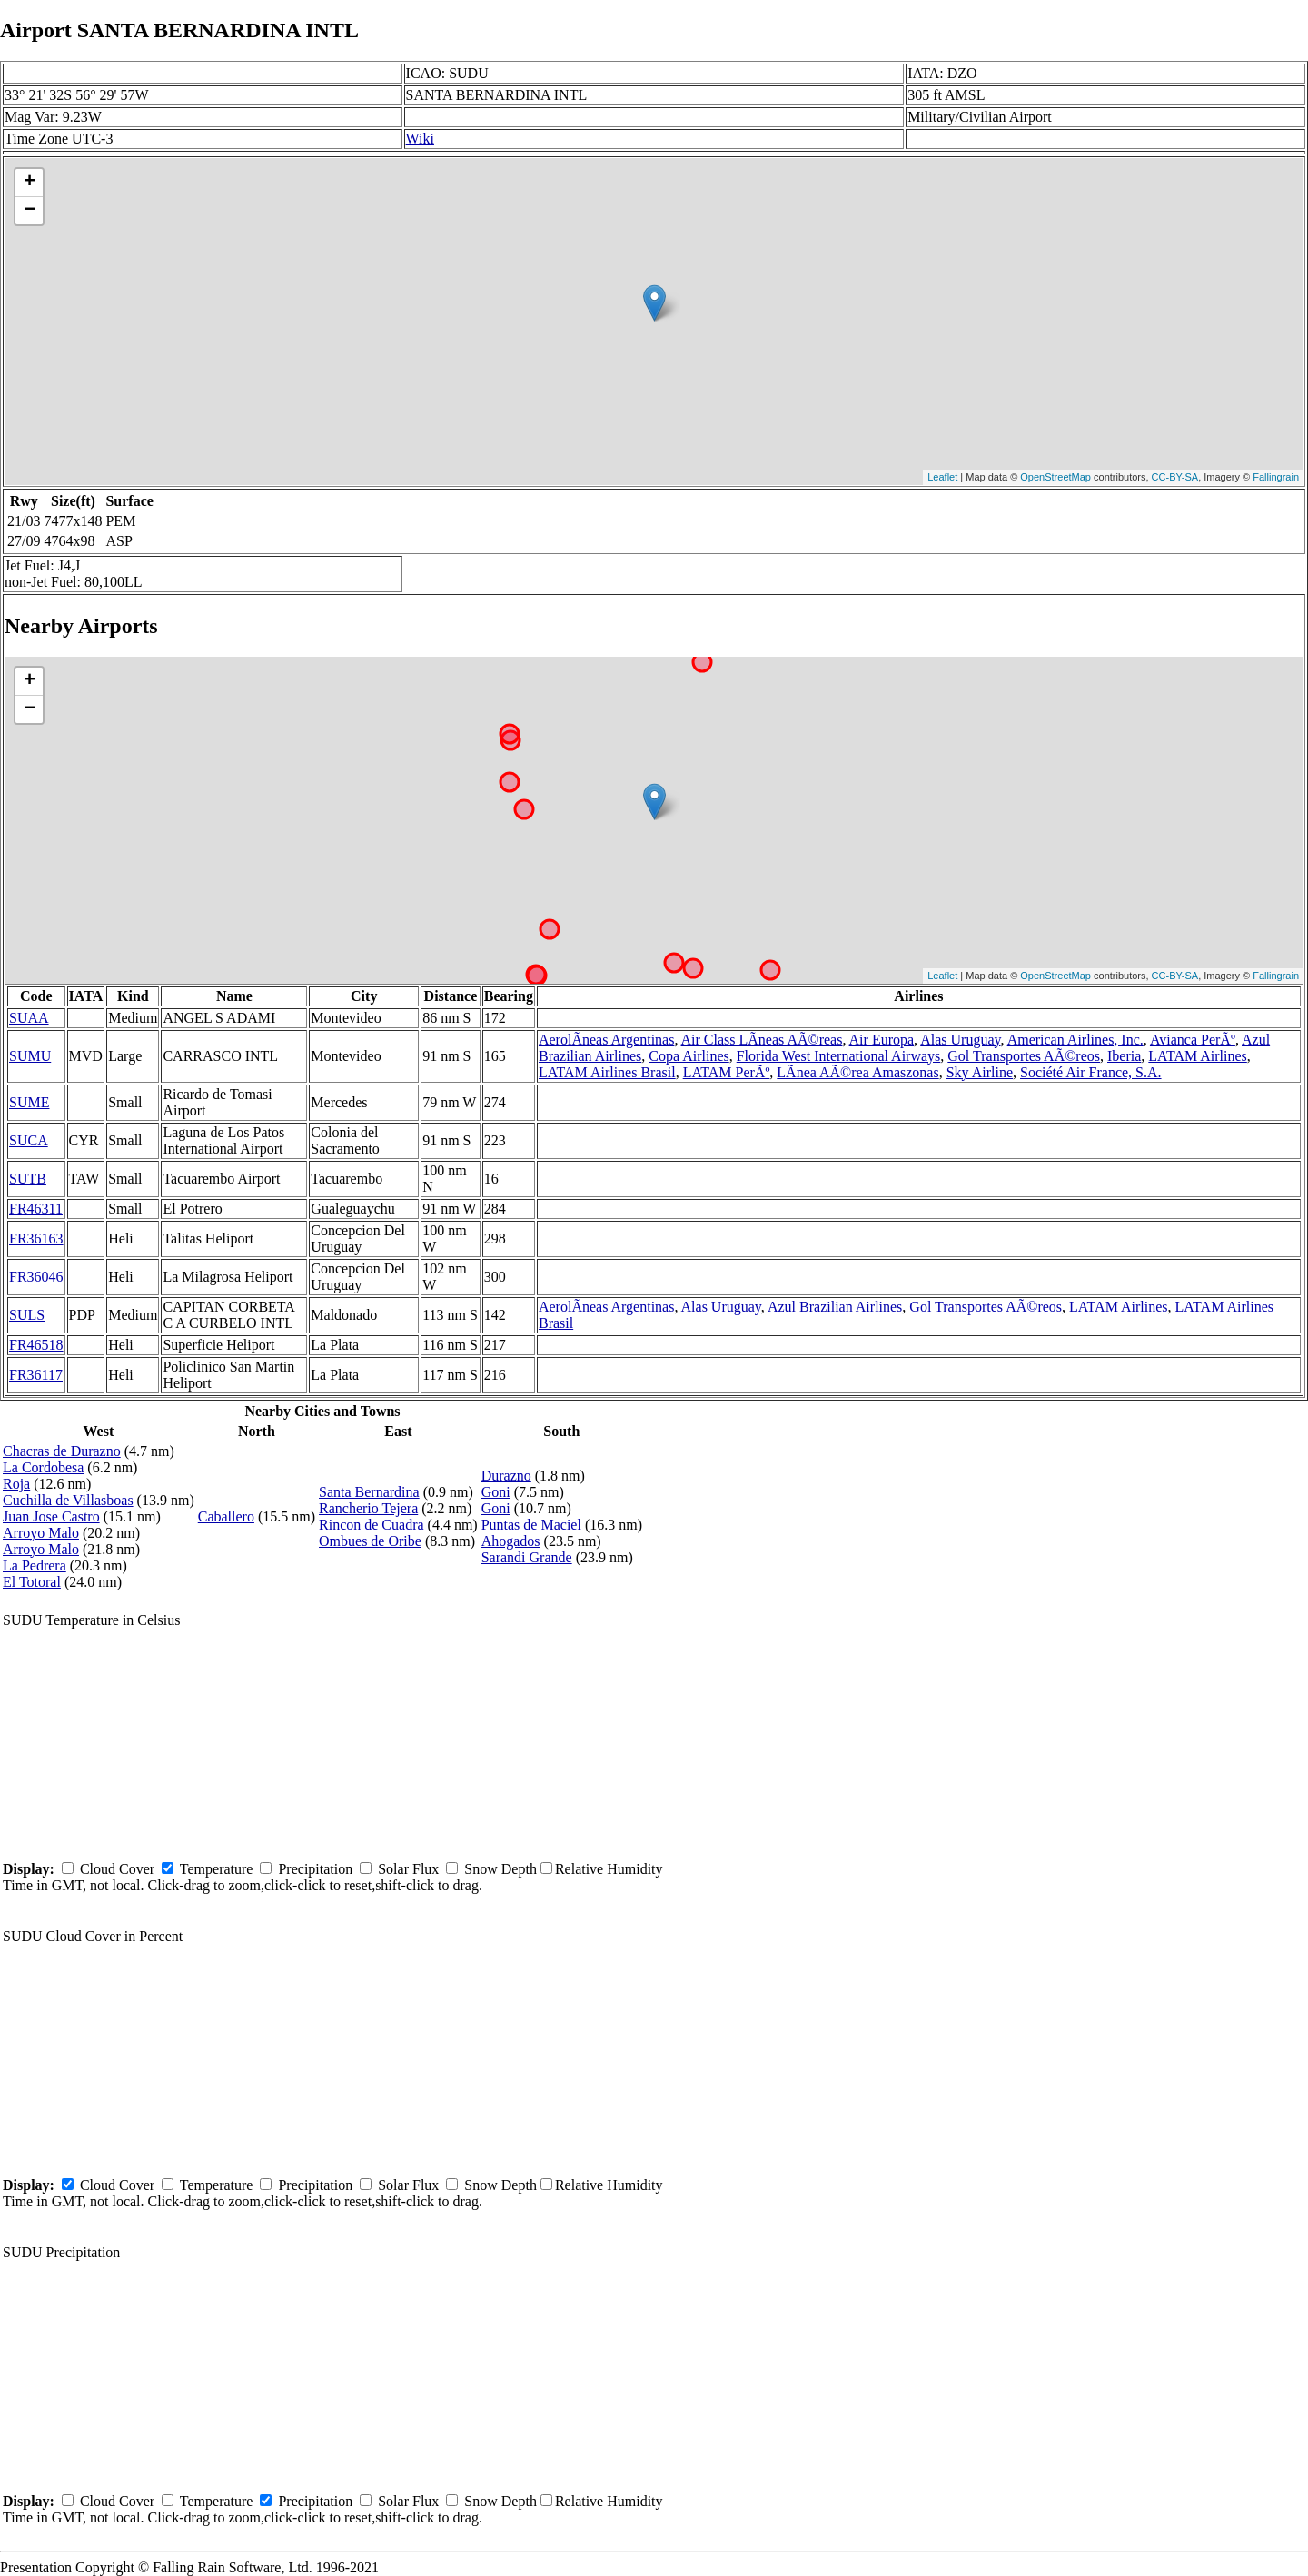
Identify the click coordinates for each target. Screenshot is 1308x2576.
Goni (495, 1492)
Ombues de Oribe (370, 1541)
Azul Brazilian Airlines (835, 1306)
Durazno (506, 1475)
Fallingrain (1276, 476)
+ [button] (29, 182)
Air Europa (882, 1039)
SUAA (29, 1017)
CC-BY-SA (1175, 476)
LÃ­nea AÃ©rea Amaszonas (857, 1072)
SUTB (27, 1178)
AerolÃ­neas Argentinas (606, 1039)
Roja (16, 1483)
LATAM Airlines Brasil (607, 1072)
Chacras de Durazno (62, 1451)
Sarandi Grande (526, 1557)
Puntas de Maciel (531, 1524)
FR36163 (36, 1238)
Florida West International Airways (839, 1056)
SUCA (28, 1140)
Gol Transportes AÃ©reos (1023, 1056)
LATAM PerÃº (726, 1072)
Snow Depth (500, 1869)
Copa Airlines (688, 1056)
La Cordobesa (43, 1467)
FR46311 (36, 1208)
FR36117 (36, 1374)
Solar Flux (408, 1869)
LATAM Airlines (1197, 1056)
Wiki (420, 138)
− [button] (29, 210)
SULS (27, 1315)
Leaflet (942, 476)
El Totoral (32, 1582)
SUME (29, 1102)
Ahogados (510, 1541)
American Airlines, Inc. (1075, 1039)
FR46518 (36, 1344)
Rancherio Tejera (368, 1508)
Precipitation (315, 1869)
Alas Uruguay (960, 1039)
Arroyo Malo (41, 1533)
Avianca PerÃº (1192, 1039)
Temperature (216, 1869)
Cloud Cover (117, 1869)
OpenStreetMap (1055, 476)
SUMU (30, 1056)
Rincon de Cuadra (371, 1524)
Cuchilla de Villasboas (68, 1500)
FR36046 (36, 1276)
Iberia (1124, 1056)
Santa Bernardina (369, 1492)
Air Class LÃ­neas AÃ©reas (762, 1039)
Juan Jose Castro (51, 1516)
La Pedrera (34, 1565)
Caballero (226, 1516)
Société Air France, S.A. (1091, 1072)
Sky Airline (979, 1072)
